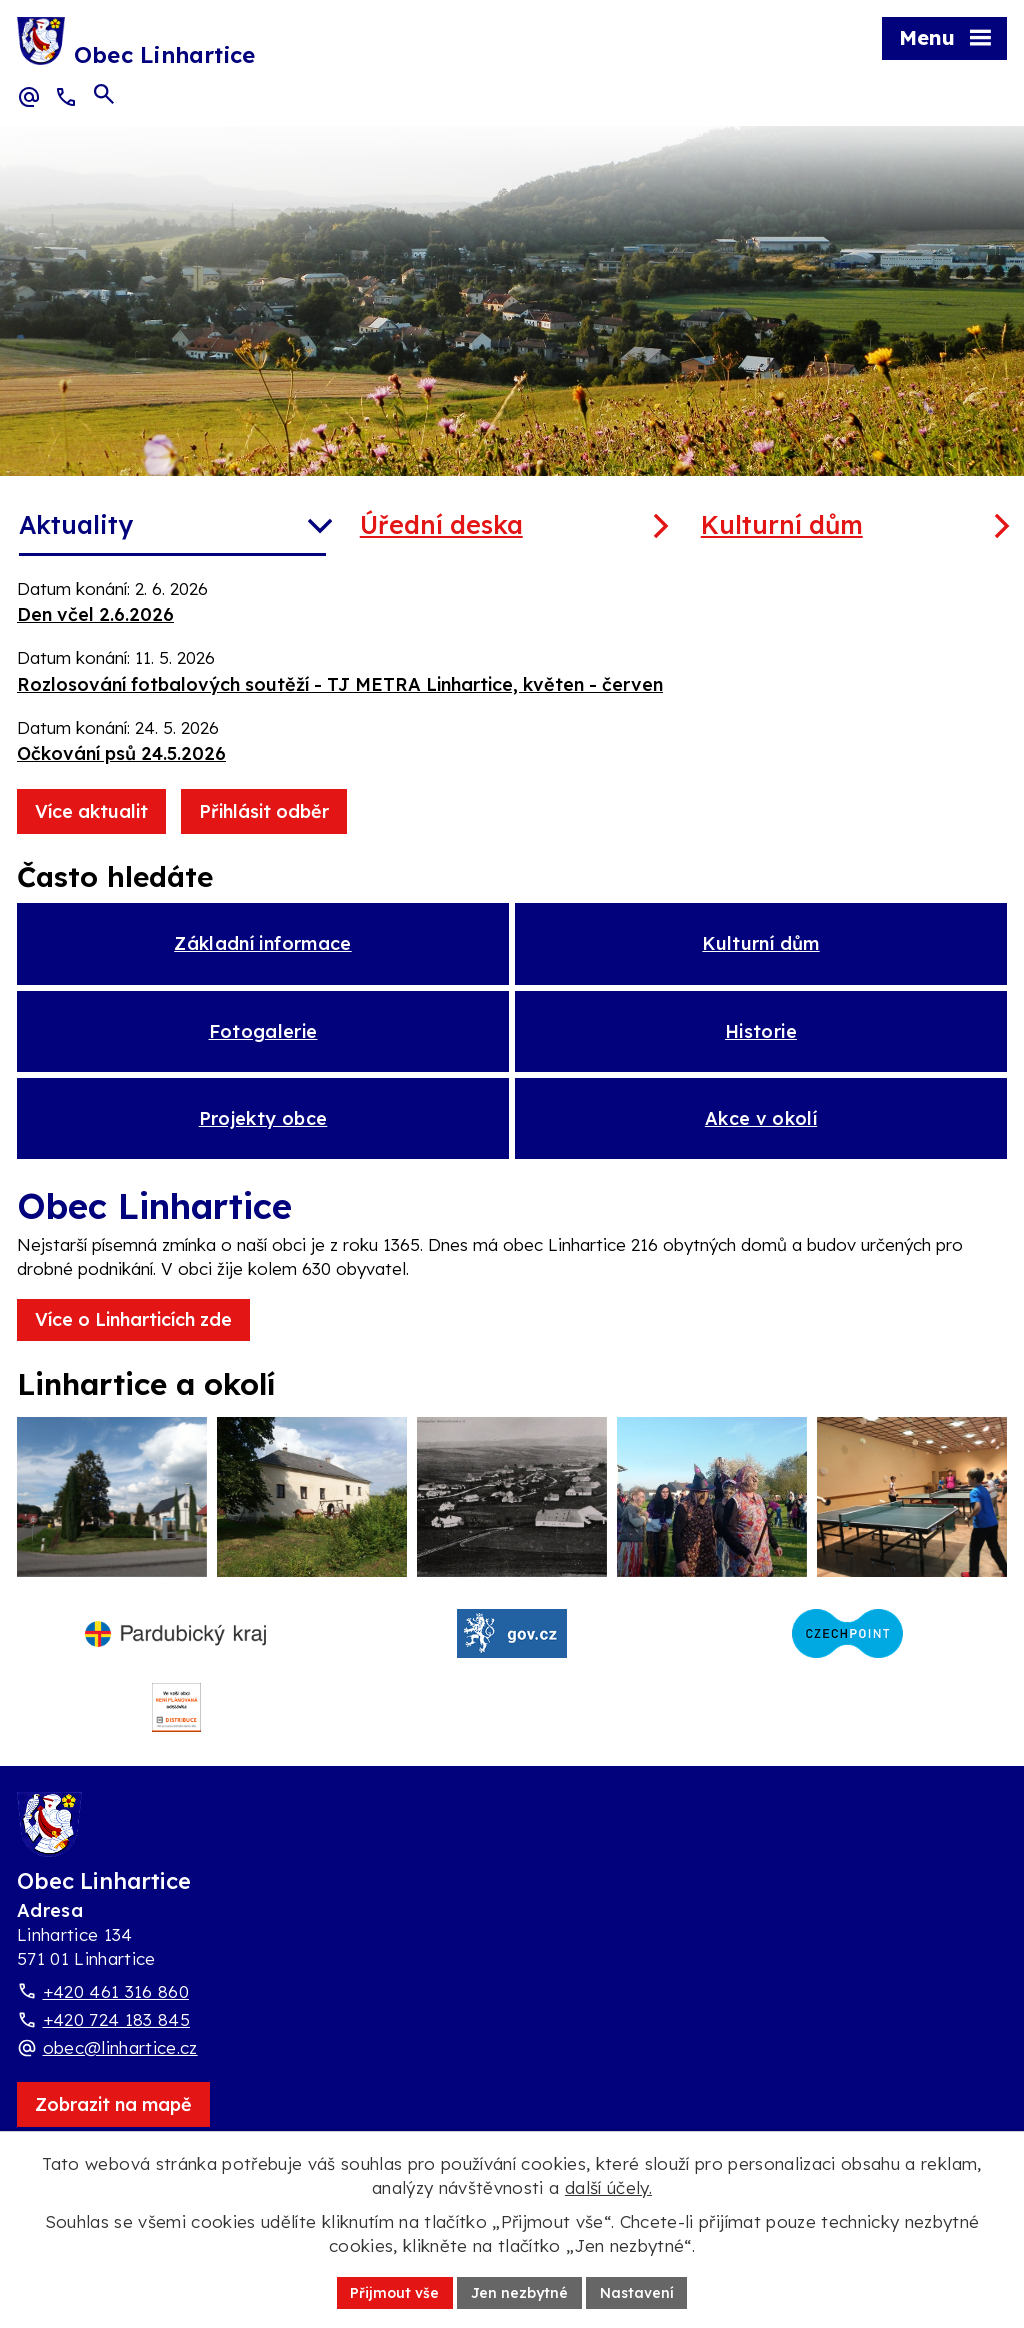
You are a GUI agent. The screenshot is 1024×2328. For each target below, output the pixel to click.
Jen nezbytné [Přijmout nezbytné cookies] (519, 2292)
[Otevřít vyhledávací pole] (104, 96)
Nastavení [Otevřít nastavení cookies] (637, 2292)
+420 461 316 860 (116, 2014)
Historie (761, 1036)
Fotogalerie (263, 1036)
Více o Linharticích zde (133, 1329)
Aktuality (76, 524)
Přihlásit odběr (264, 811)
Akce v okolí (761, 1127)
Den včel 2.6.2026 (95, 614)
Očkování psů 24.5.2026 (121, 753)
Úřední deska (441, 524)
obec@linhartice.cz (120, 2070)
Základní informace (262, 945)
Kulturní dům (782, 524)
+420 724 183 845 (116, 2042)
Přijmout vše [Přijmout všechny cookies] (394, 2292)
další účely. (608, 2187)
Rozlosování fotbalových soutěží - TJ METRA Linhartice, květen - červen (340, 684)
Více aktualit (91, 811)
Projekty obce (263, 1127)
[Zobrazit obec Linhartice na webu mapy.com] (113, 2127)
